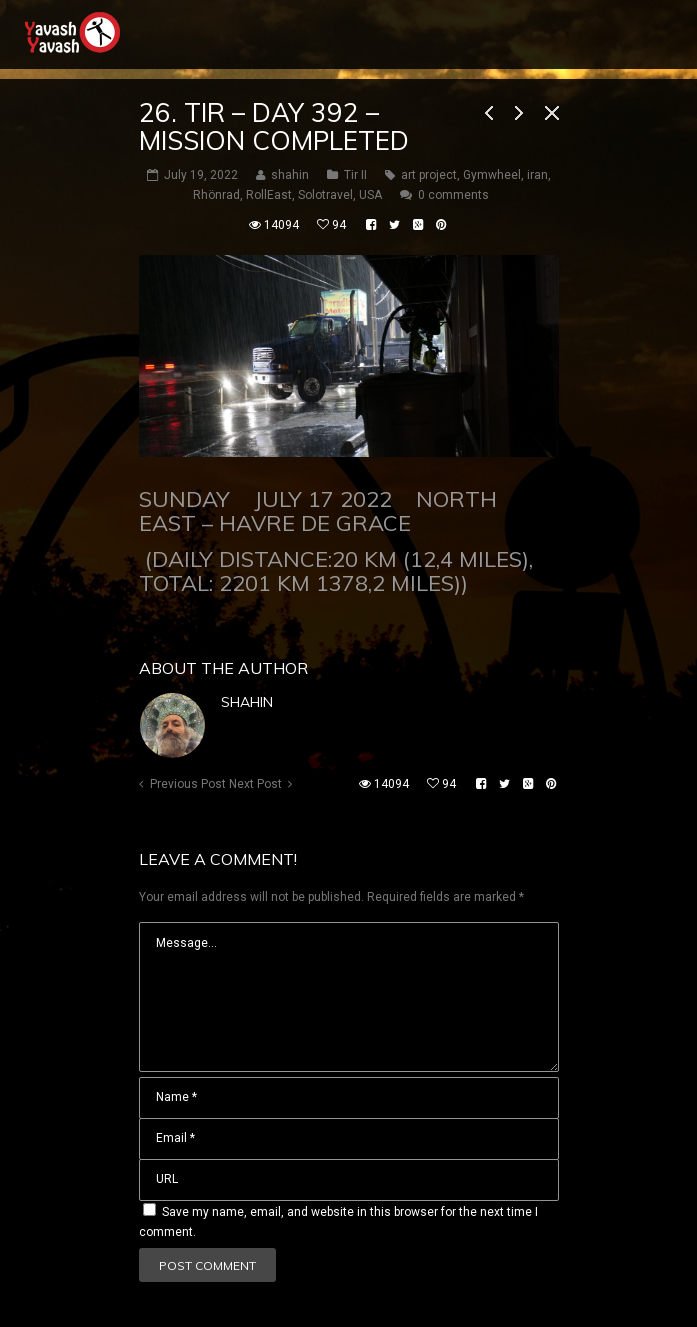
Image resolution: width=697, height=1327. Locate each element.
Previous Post (188, 784)
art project (429, 175)
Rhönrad (216, 195)
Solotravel (325, 195)
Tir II (355, 175)
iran (537, 175)
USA (370, 195)
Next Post (255, 784)
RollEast (269, 195)
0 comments (453, 195)
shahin (247, 702)
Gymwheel (492, 175)
